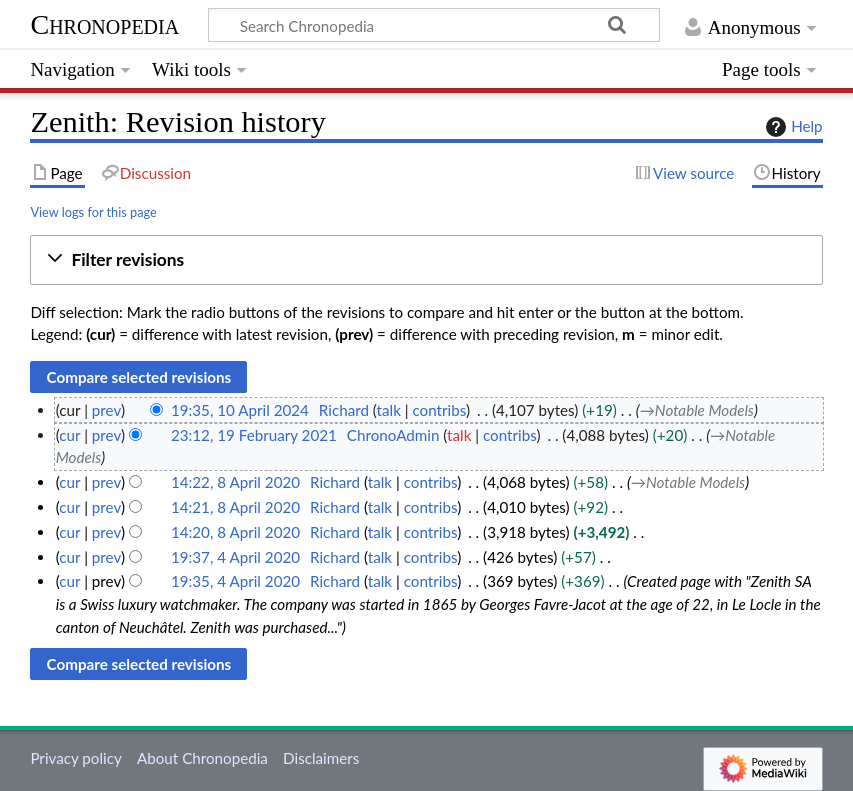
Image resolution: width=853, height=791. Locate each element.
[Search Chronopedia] (434, 25)
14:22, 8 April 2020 (235, 482)
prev (106, 410)
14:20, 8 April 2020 (235, 532)
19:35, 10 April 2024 (240, 410)
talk (389, 410)
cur (69, 435)
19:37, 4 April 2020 (235, 557)
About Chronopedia (202, 758)
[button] (426, 260)
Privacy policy (75, 758)
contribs (439, 410)
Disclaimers (321, 758)
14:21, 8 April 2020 (235, 507)
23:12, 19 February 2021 (254, 435)
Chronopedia (104, 24)
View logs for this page (93, 212)
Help (791, 127)
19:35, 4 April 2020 (235, 581)
